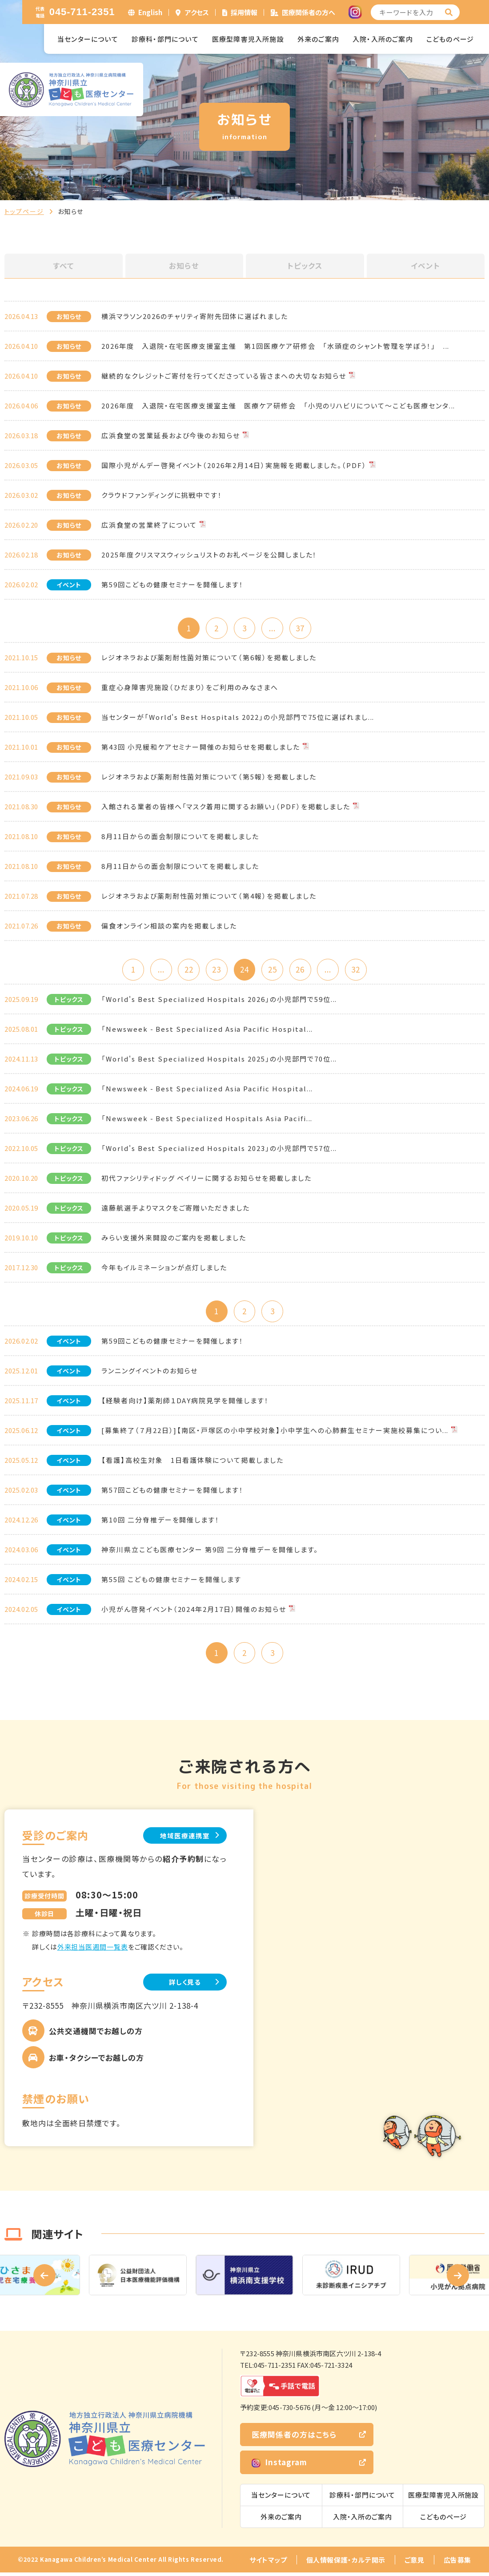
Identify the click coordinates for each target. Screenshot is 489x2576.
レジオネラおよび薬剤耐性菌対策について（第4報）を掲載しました (208, 896)
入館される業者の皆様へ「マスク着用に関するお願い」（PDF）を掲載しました (225, 807)
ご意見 (415, 2563)
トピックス (305, 265)
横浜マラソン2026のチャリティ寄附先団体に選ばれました (194, 316)
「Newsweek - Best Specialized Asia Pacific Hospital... (207, 1030)
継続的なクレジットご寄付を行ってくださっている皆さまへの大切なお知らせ (223, 375)
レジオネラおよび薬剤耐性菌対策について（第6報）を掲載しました (208, 658)
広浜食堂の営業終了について (149, 524)
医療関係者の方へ (308, 12)
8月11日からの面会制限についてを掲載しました (180, 837)
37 (302, 628)
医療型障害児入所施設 (248, 39)
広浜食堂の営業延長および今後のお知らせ (170, 435)
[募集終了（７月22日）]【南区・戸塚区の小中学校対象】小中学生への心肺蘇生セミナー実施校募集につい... (275, 1432)
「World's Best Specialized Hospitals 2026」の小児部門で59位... (219, 1000)
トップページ (24, 211)
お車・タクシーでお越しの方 (96, 2061)
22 (186, 970)
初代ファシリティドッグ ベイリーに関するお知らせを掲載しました (206, 1179)
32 (360, 970)
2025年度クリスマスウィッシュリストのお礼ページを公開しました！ (209, 554)
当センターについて (87, 39)
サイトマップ (268, 2563)
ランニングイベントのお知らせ (149, 1372)
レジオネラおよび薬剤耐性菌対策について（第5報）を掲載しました (208, 777)
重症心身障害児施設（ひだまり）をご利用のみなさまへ (189, 688)
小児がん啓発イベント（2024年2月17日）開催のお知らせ (193, 1611)
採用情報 (244, 12)
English (150, 12)
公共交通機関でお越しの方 (96, 2034)
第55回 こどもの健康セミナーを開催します (171, 1581)
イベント (425, 265)
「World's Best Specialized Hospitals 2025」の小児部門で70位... (219, 1060)
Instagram (279, 2465)
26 (302, 970)
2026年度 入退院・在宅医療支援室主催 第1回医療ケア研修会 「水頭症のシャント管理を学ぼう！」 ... (275, 346)
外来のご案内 (318, 39)
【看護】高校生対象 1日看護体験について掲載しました (192, 1462)
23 (215, 970)
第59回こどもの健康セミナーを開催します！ (172, 584)
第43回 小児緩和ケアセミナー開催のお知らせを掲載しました (200, 747)
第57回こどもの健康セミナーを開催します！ (172, 1492)
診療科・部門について (165, 39)
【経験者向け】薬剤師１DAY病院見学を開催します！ (185, 1402)
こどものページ (450, 39)
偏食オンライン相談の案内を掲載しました (169, 926)
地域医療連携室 (182, 1838)
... (273, 628)
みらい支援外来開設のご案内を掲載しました (173, 1239)
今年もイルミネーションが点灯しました (164, 1269)
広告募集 (457, 2563)
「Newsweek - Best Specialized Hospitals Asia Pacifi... (207, 1120)
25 (273, 970)
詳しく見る (182, 1985)
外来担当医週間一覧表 (92, 1950)
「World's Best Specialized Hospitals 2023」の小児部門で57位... (219, 1150)
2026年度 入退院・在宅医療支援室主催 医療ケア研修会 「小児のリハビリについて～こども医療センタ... (278, 405)
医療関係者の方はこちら (294, 2438)
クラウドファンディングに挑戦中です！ (161, 495)
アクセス (197, 12)
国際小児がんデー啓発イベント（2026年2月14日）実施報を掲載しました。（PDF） (234, 465)
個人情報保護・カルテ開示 (345, 2563)
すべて (63, 265)
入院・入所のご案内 (383, 39)
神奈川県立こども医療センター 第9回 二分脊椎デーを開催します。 (209, 1551)
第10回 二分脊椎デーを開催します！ (160, 1521)
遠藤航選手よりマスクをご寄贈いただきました (175, 1209)
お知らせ (184, 265)
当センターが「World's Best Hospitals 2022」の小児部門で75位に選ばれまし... (237, 718)
